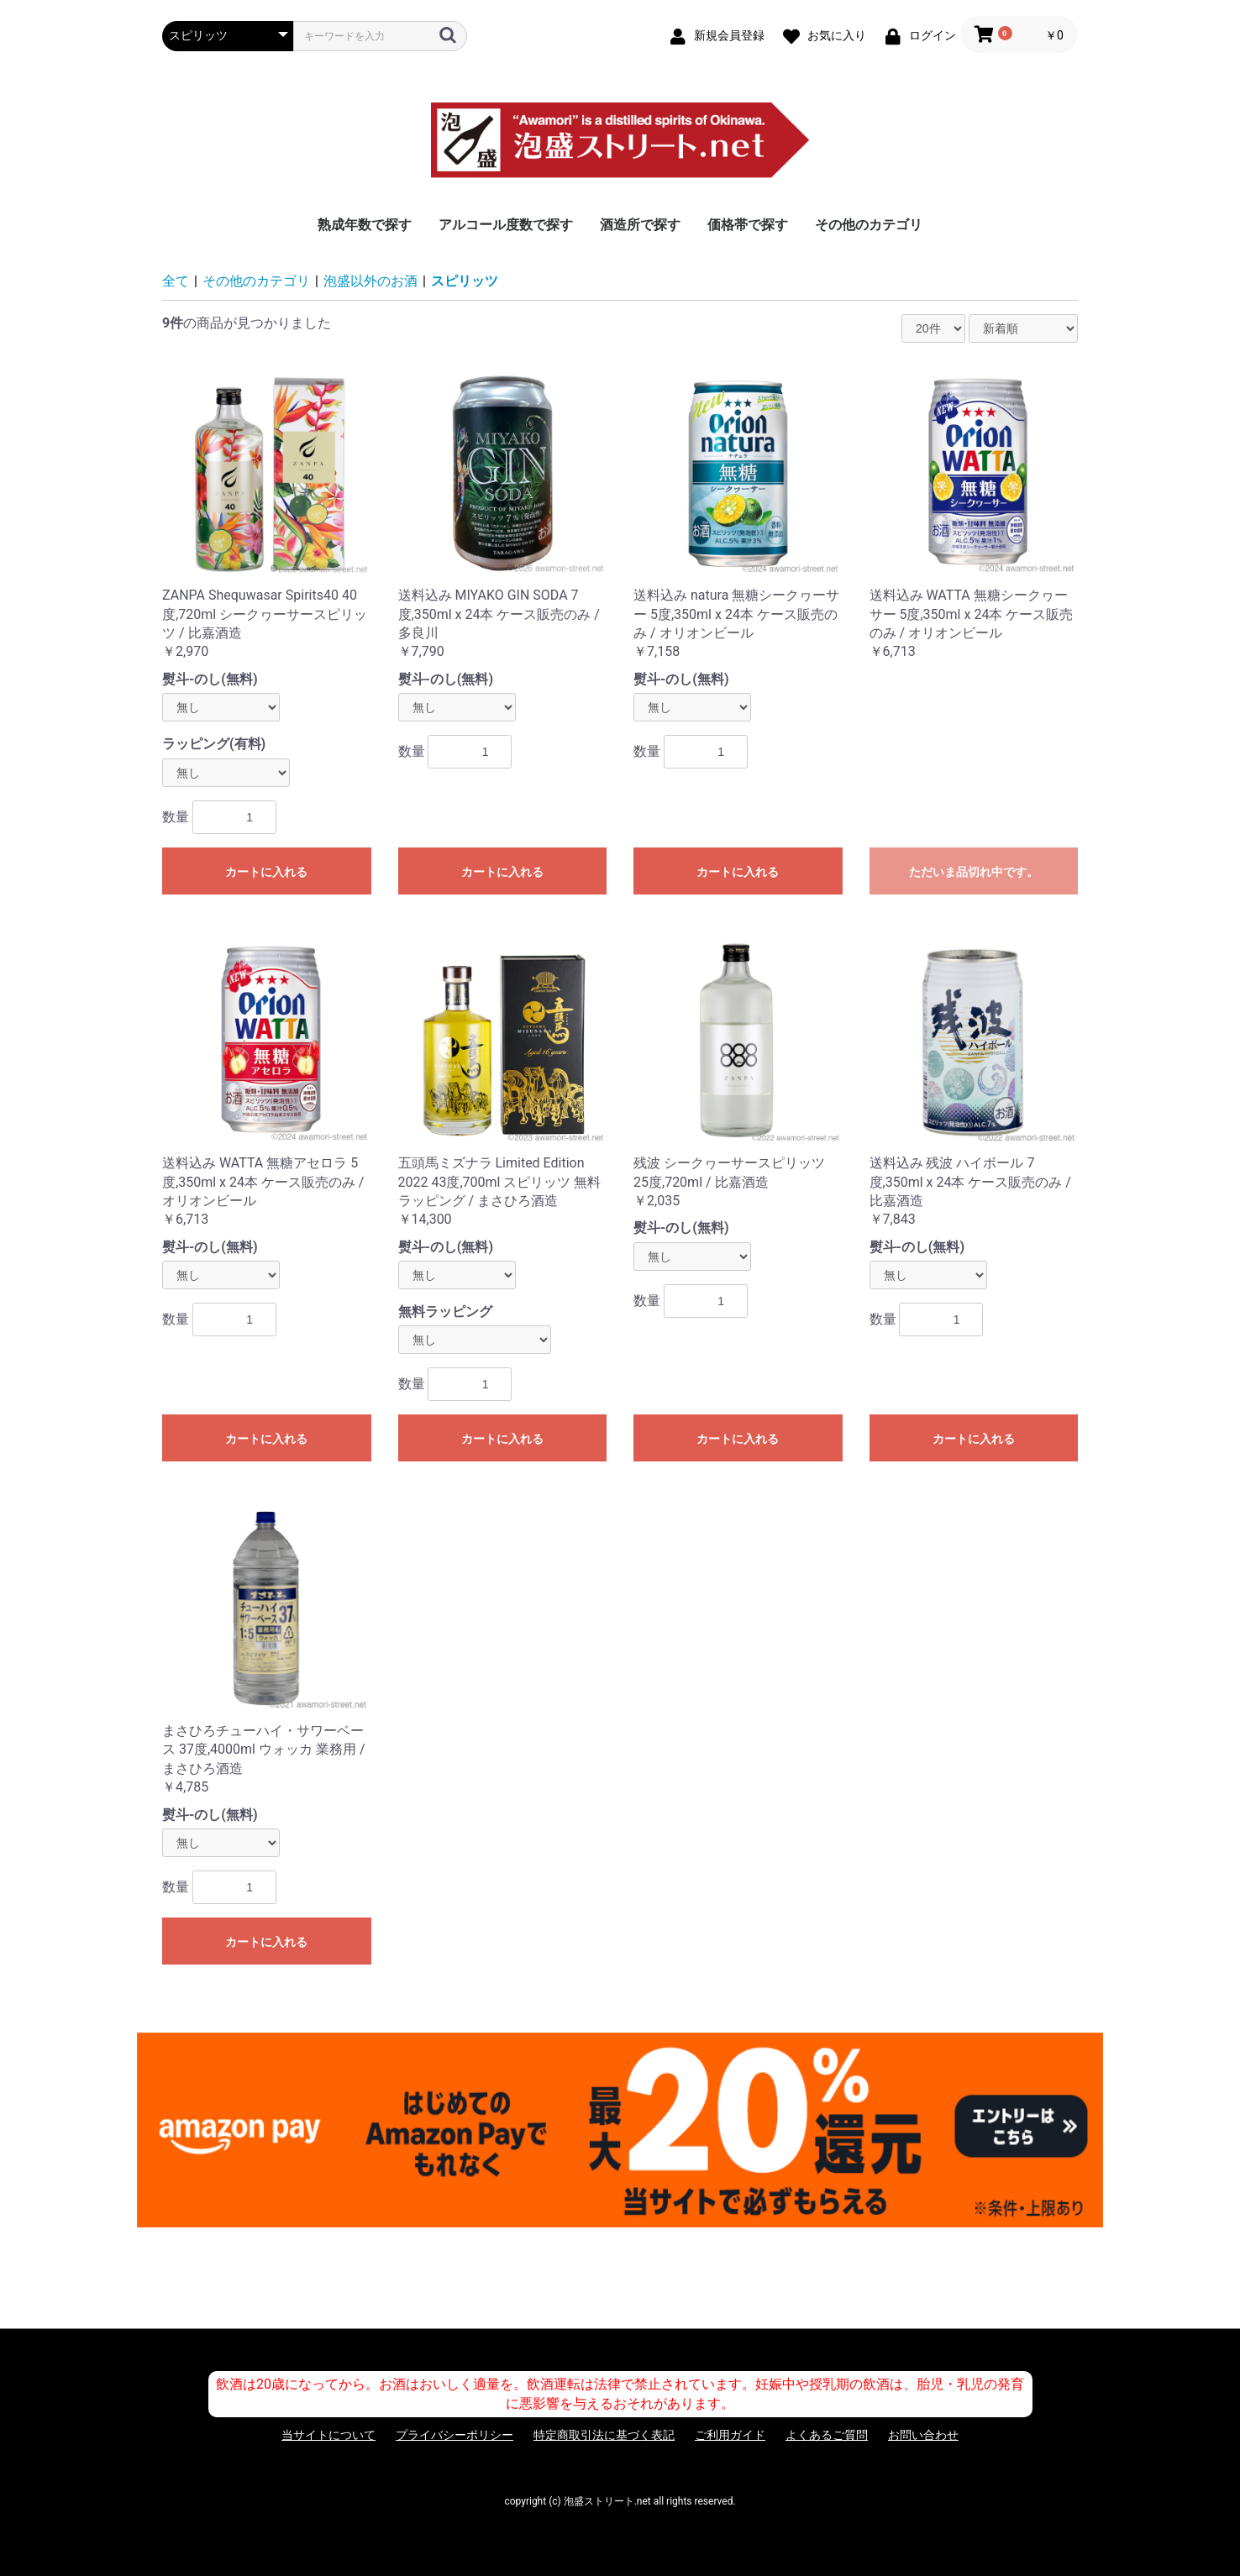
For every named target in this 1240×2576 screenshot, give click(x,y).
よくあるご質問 (827, 2435)
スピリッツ (464, 281)
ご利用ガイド (730, 2435)
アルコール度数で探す (506, 225)
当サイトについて (328, 2435)
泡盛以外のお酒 (370, 281)
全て (175, 281)
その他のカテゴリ (868, 225)
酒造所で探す (640, 225)
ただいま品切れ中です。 (973, 872)
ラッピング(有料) (213, 744)
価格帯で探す (747, 225)
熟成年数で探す (365, 225)
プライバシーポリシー (454, 2435)
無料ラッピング (445, 1311)
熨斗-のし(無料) (210, 679)
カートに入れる (266, 872)
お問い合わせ (923, 2435)
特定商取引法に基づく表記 (604, 2435)
